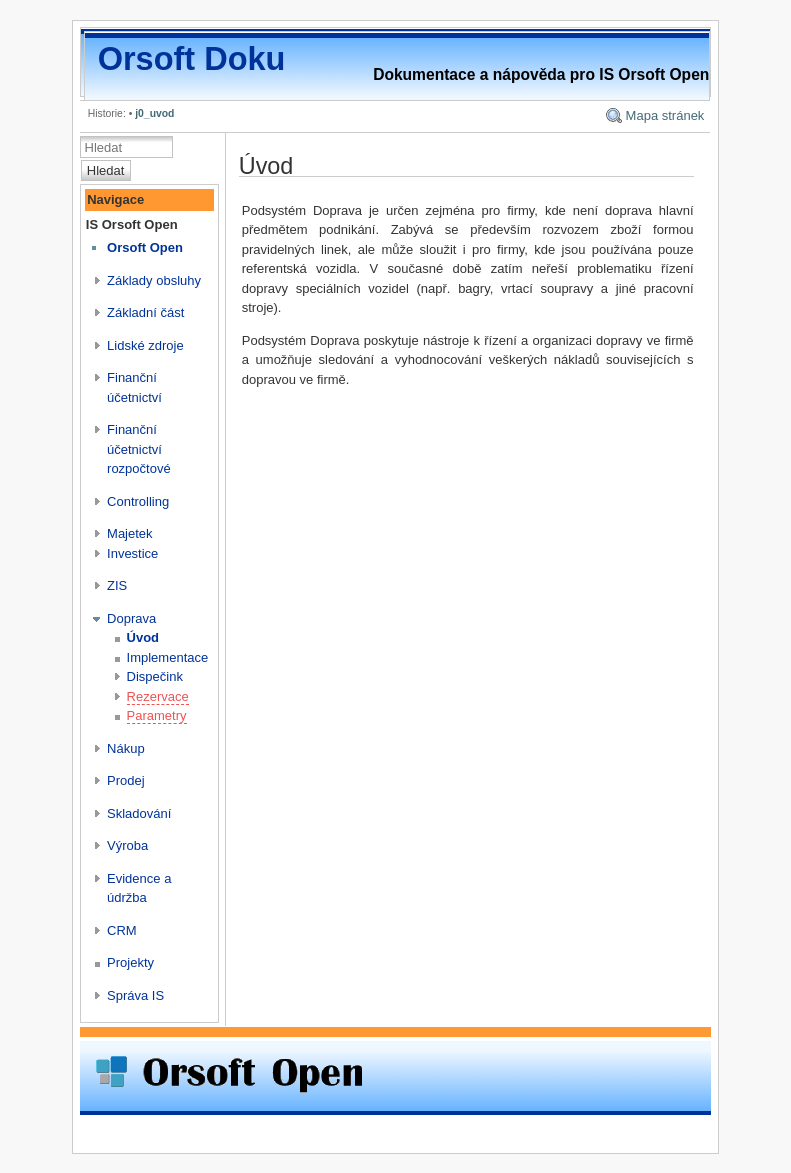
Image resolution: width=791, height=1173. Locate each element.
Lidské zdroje (145, 345)
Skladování (139, 813)
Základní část (145, 312)
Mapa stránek (665, 115)
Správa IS (135, 995)
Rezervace (158, 696)
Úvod (143, 637)
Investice (132, 553)
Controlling (138, 501)
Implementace (168, 657)
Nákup (126, 748)
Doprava (131, 618)
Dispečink (155, 676)
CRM (122, 930)
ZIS (117, 585)
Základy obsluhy (154, 280)
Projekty (130, 962)
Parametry (157, 715)
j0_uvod (154, 113)
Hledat (106, 170)
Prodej (126, 780)
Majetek (130, 533)
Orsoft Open (145, 247)
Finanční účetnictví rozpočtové (139, 449)
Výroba (127, 845)
